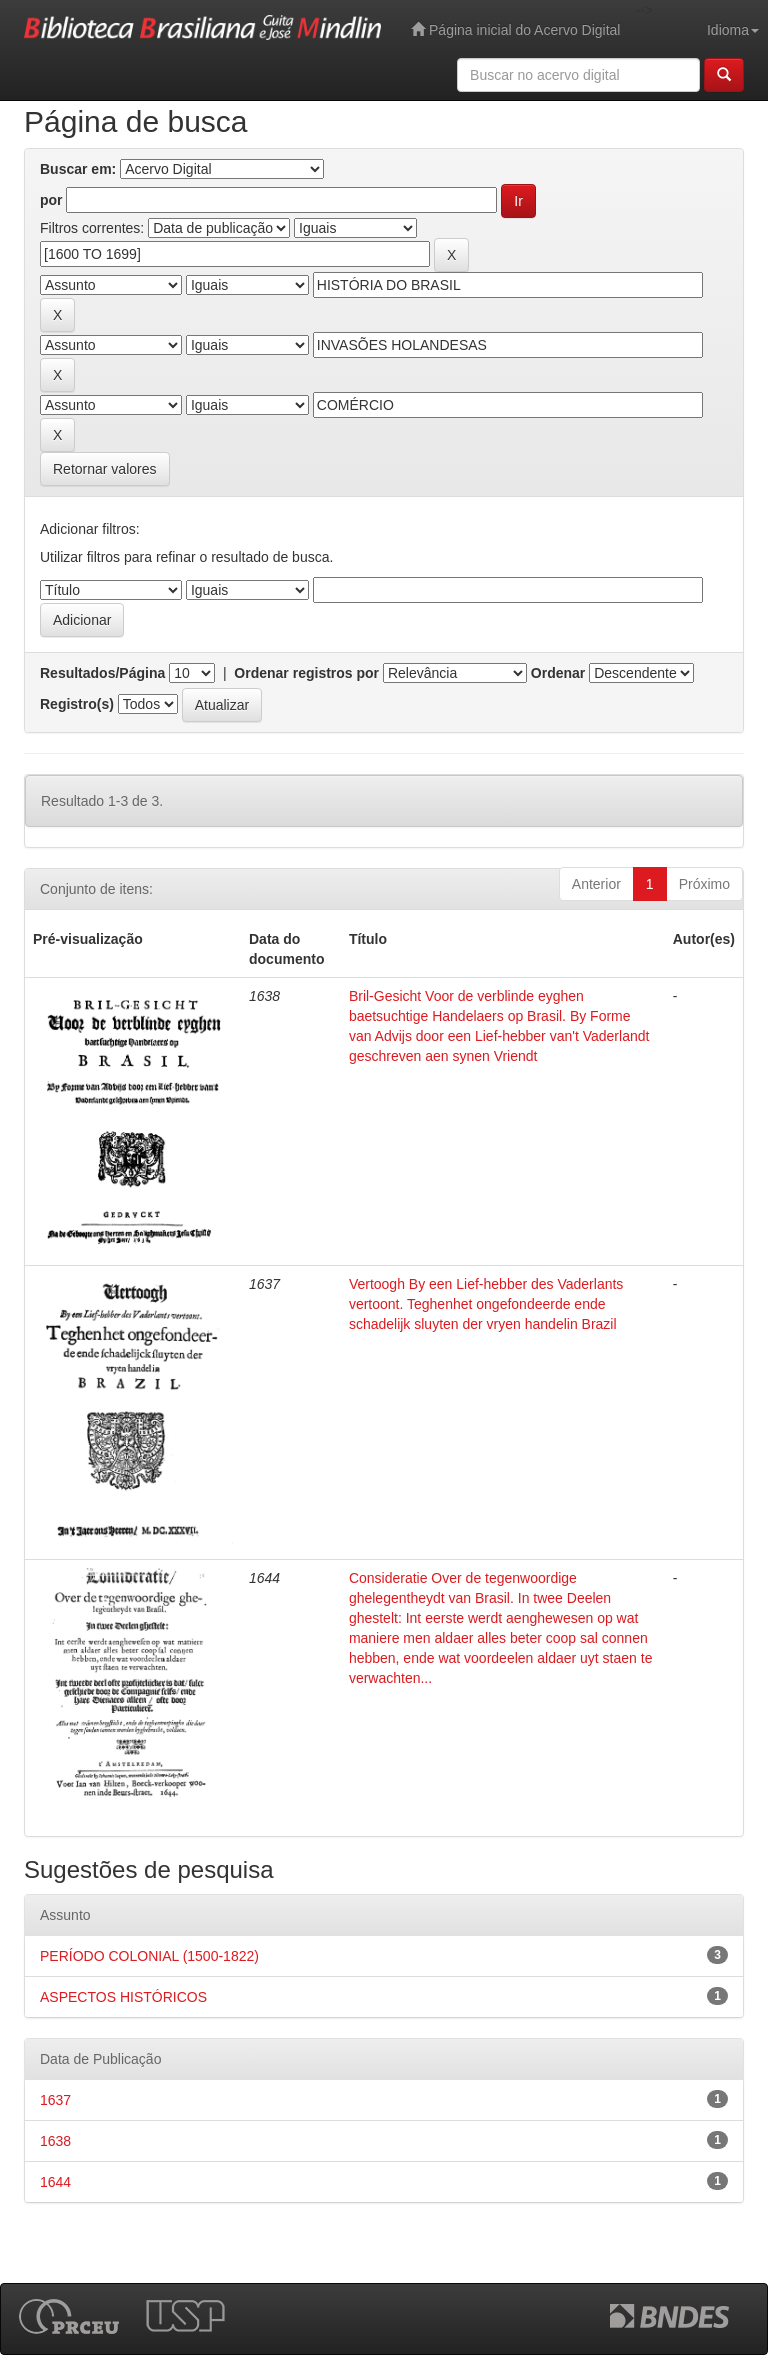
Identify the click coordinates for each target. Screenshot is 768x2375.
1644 (55, 2182)
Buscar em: (78, 169)
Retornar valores (105, 469)
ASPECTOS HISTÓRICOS (123, 1997)
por (51, 200)
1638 (55, 2141)
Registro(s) (77, 704)
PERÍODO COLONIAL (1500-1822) (149, 1956)
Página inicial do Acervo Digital (515, 29)
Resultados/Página (102, 673)
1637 (55, 2100)
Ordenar (558, 673)
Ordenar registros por (306, 673)
